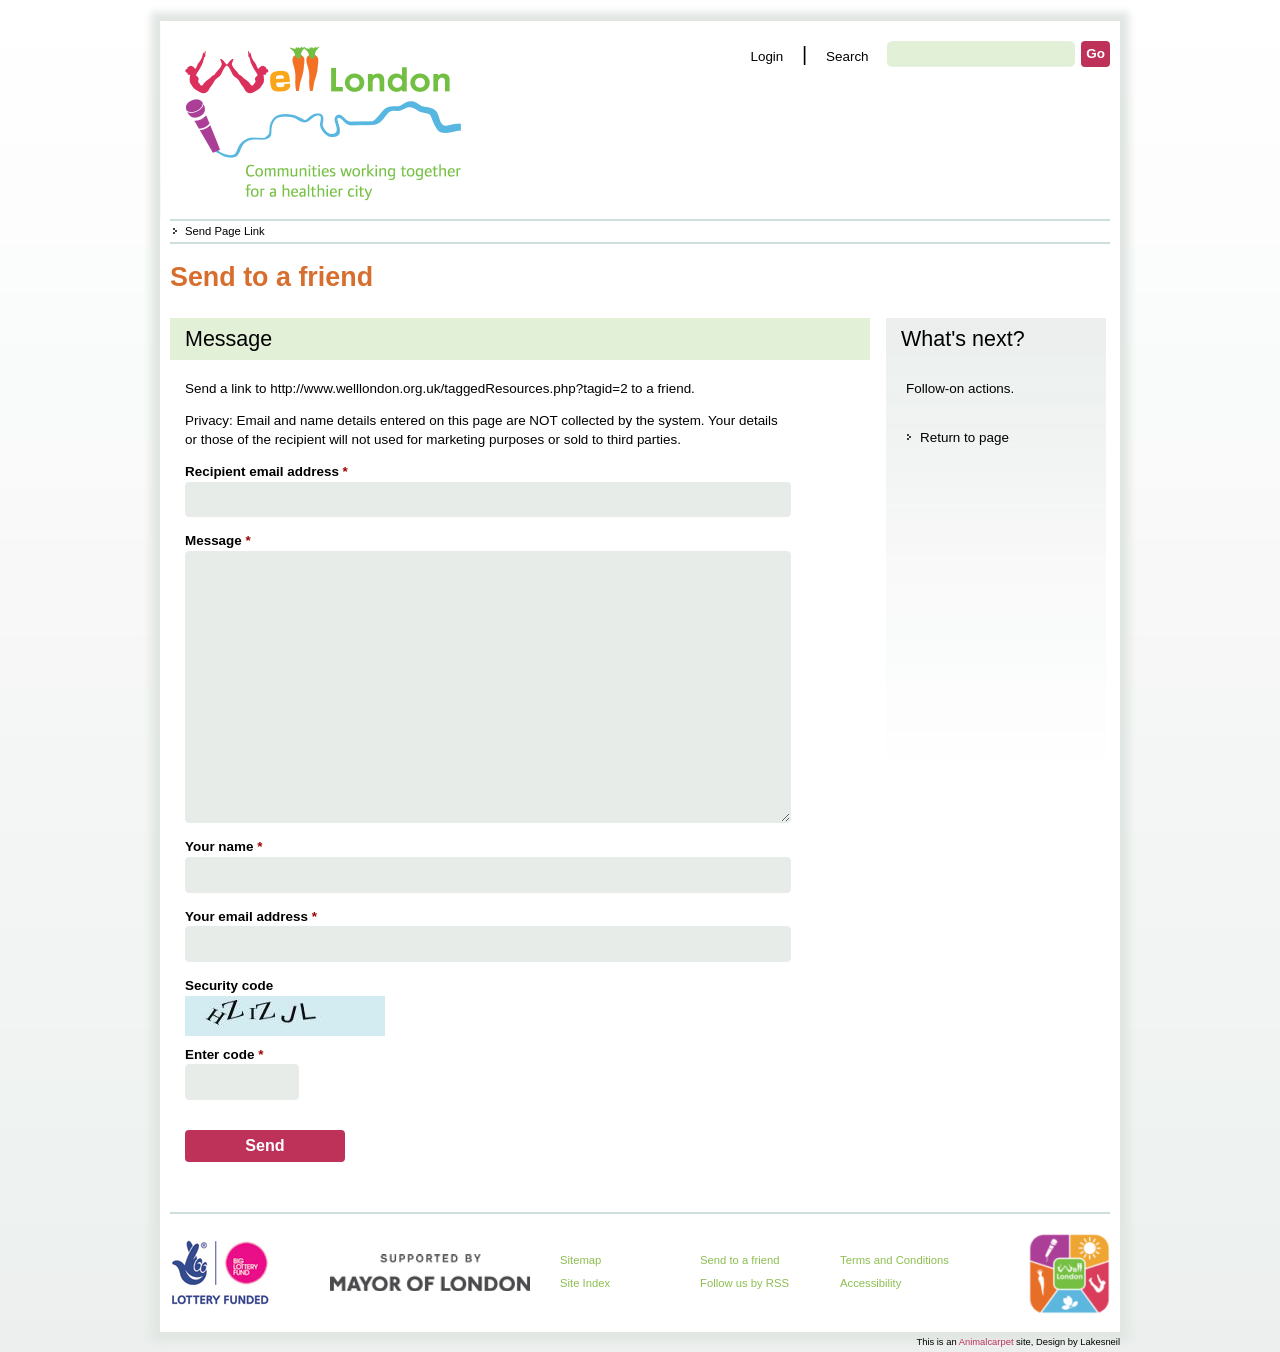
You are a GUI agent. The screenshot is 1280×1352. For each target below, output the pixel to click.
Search (847, 56)
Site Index (585, 1283)
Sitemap (580, 1260)
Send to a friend (740, 1260)
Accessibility (870, 1283)
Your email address (253, 916)
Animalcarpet (986, 1341)
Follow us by (744, 1283)
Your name (226, 846)
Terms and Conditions (894, 1260)
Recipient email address (269, 471)
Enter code (226, 1054)
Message (220, 540)
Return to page (964, 437)
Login (766, 56)
